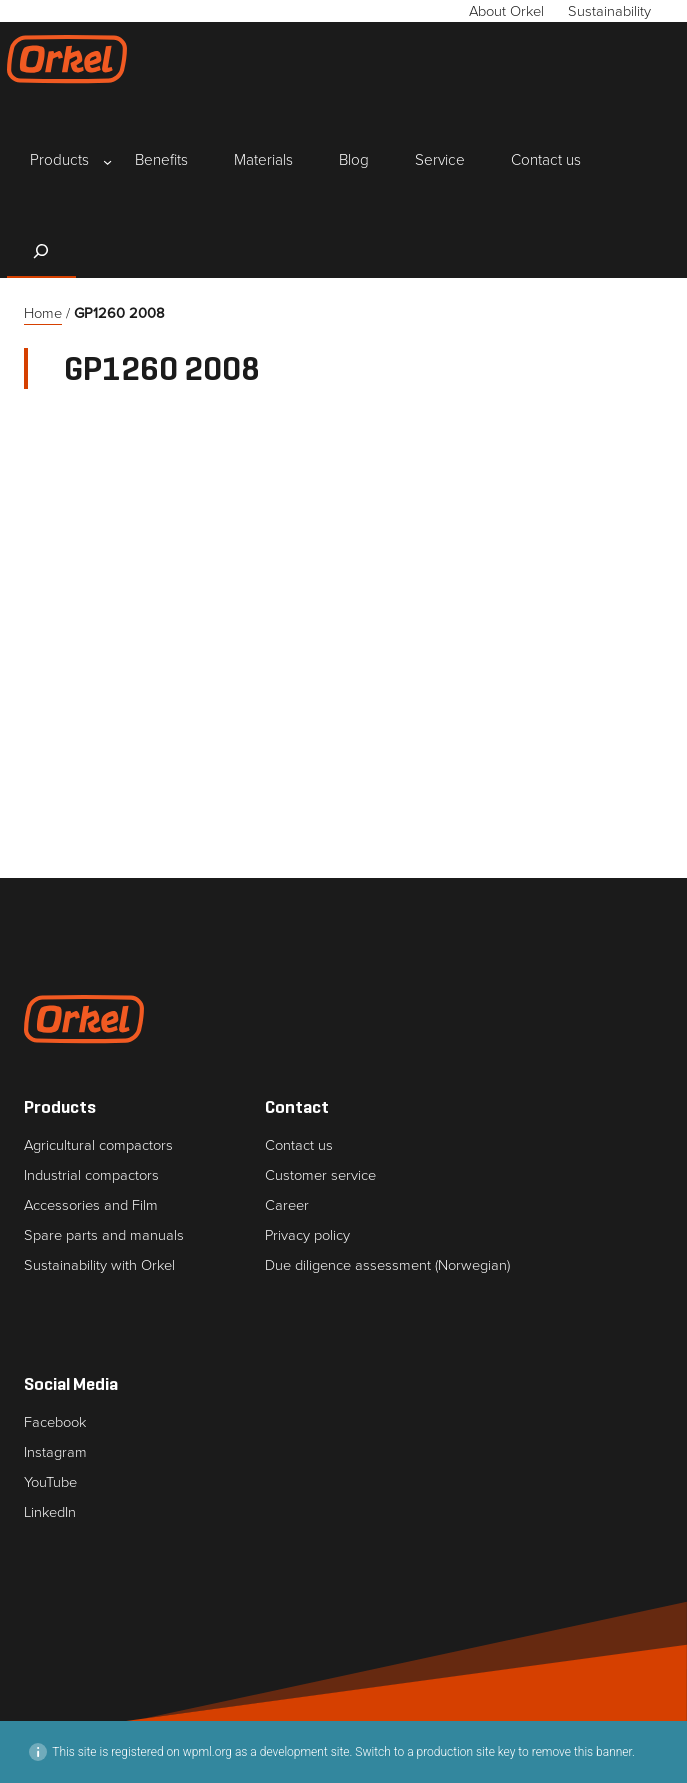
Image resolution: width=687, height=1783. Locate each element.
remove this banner (582, 1752)
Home (43, 313)
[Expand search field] (41, 251)
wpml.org (207, 1752)
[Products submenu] (59, 161)
